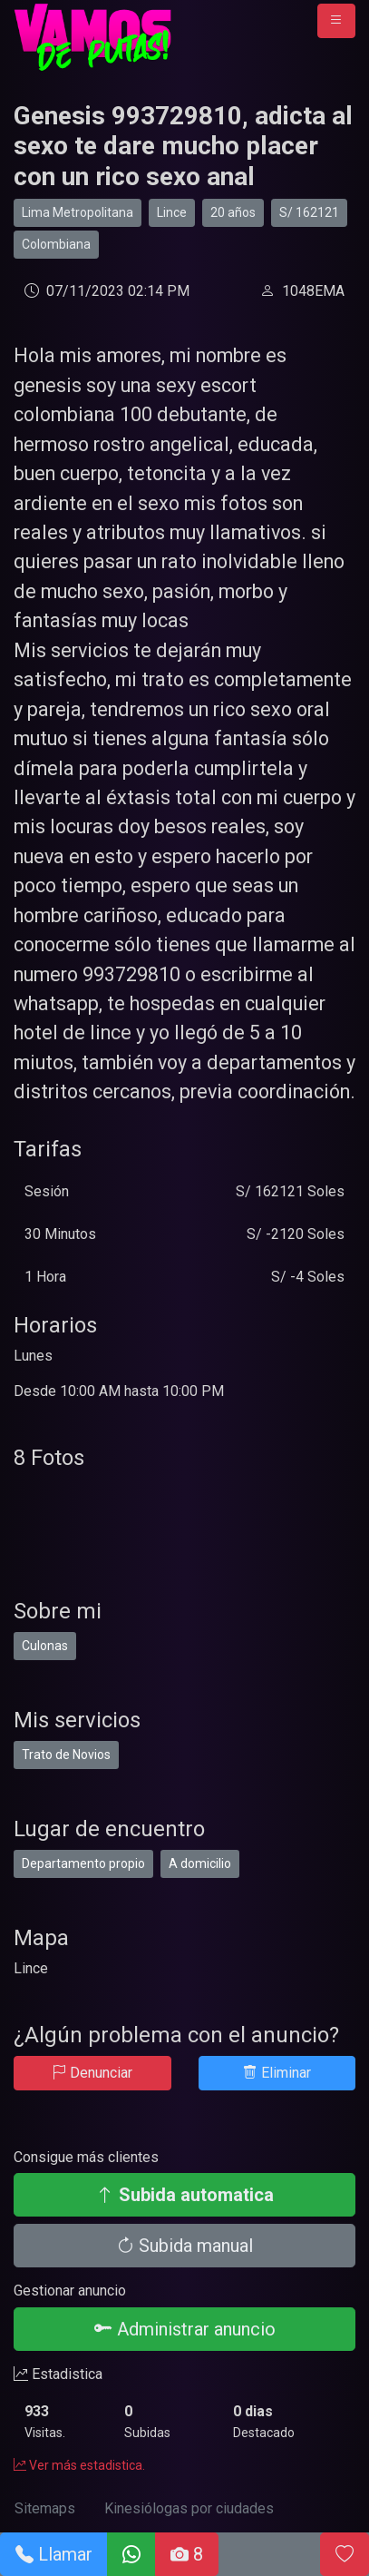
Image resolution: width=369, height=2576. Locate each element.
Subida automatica (185, 2195)
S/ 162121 (309, 212)
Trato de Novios (66, 1754)
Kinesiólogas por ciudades (189, 2508)
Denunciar (92, 2072)
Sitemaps (45, 2508)
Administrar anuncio (185, 2329)
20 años (233, 212)
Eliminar (277, 2072)
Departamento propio (83, 1863)
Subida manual (184, 2245)
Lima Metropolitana (77, 212)
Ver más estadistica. (79, 2465)
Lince (172, 212)
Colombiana (56, 244)
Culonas (45, 1645)
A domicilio (200, 1863)
